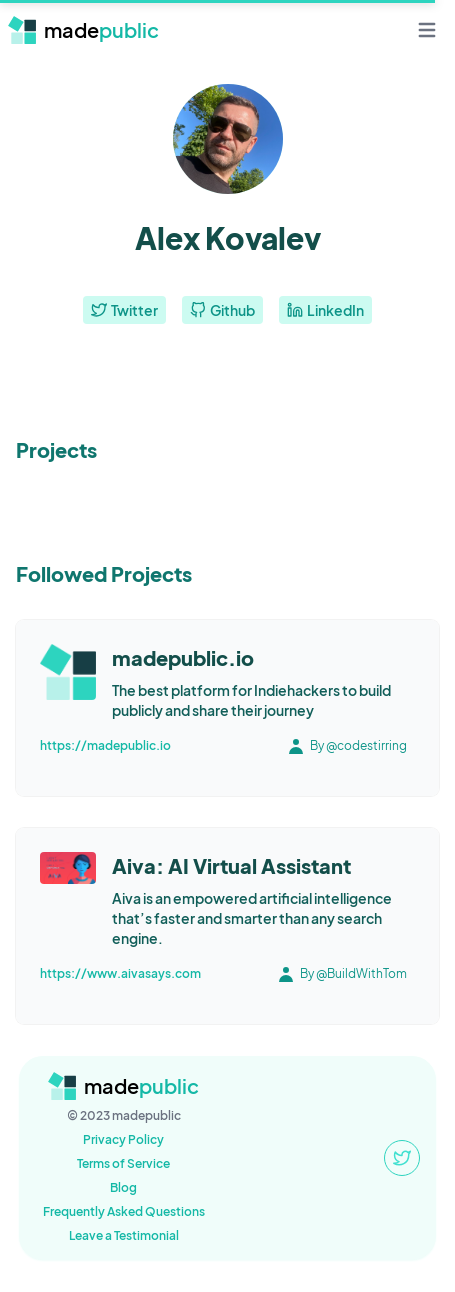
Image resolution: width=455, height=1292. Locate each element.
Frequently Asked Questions (124, 1211)
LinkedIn (325, 310)
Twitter (124, 310)
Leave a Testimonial (124, 1235)
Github (222, 310)
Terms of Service (123, 1163)
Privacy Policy (123, 1139)
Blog (123, 1187)
